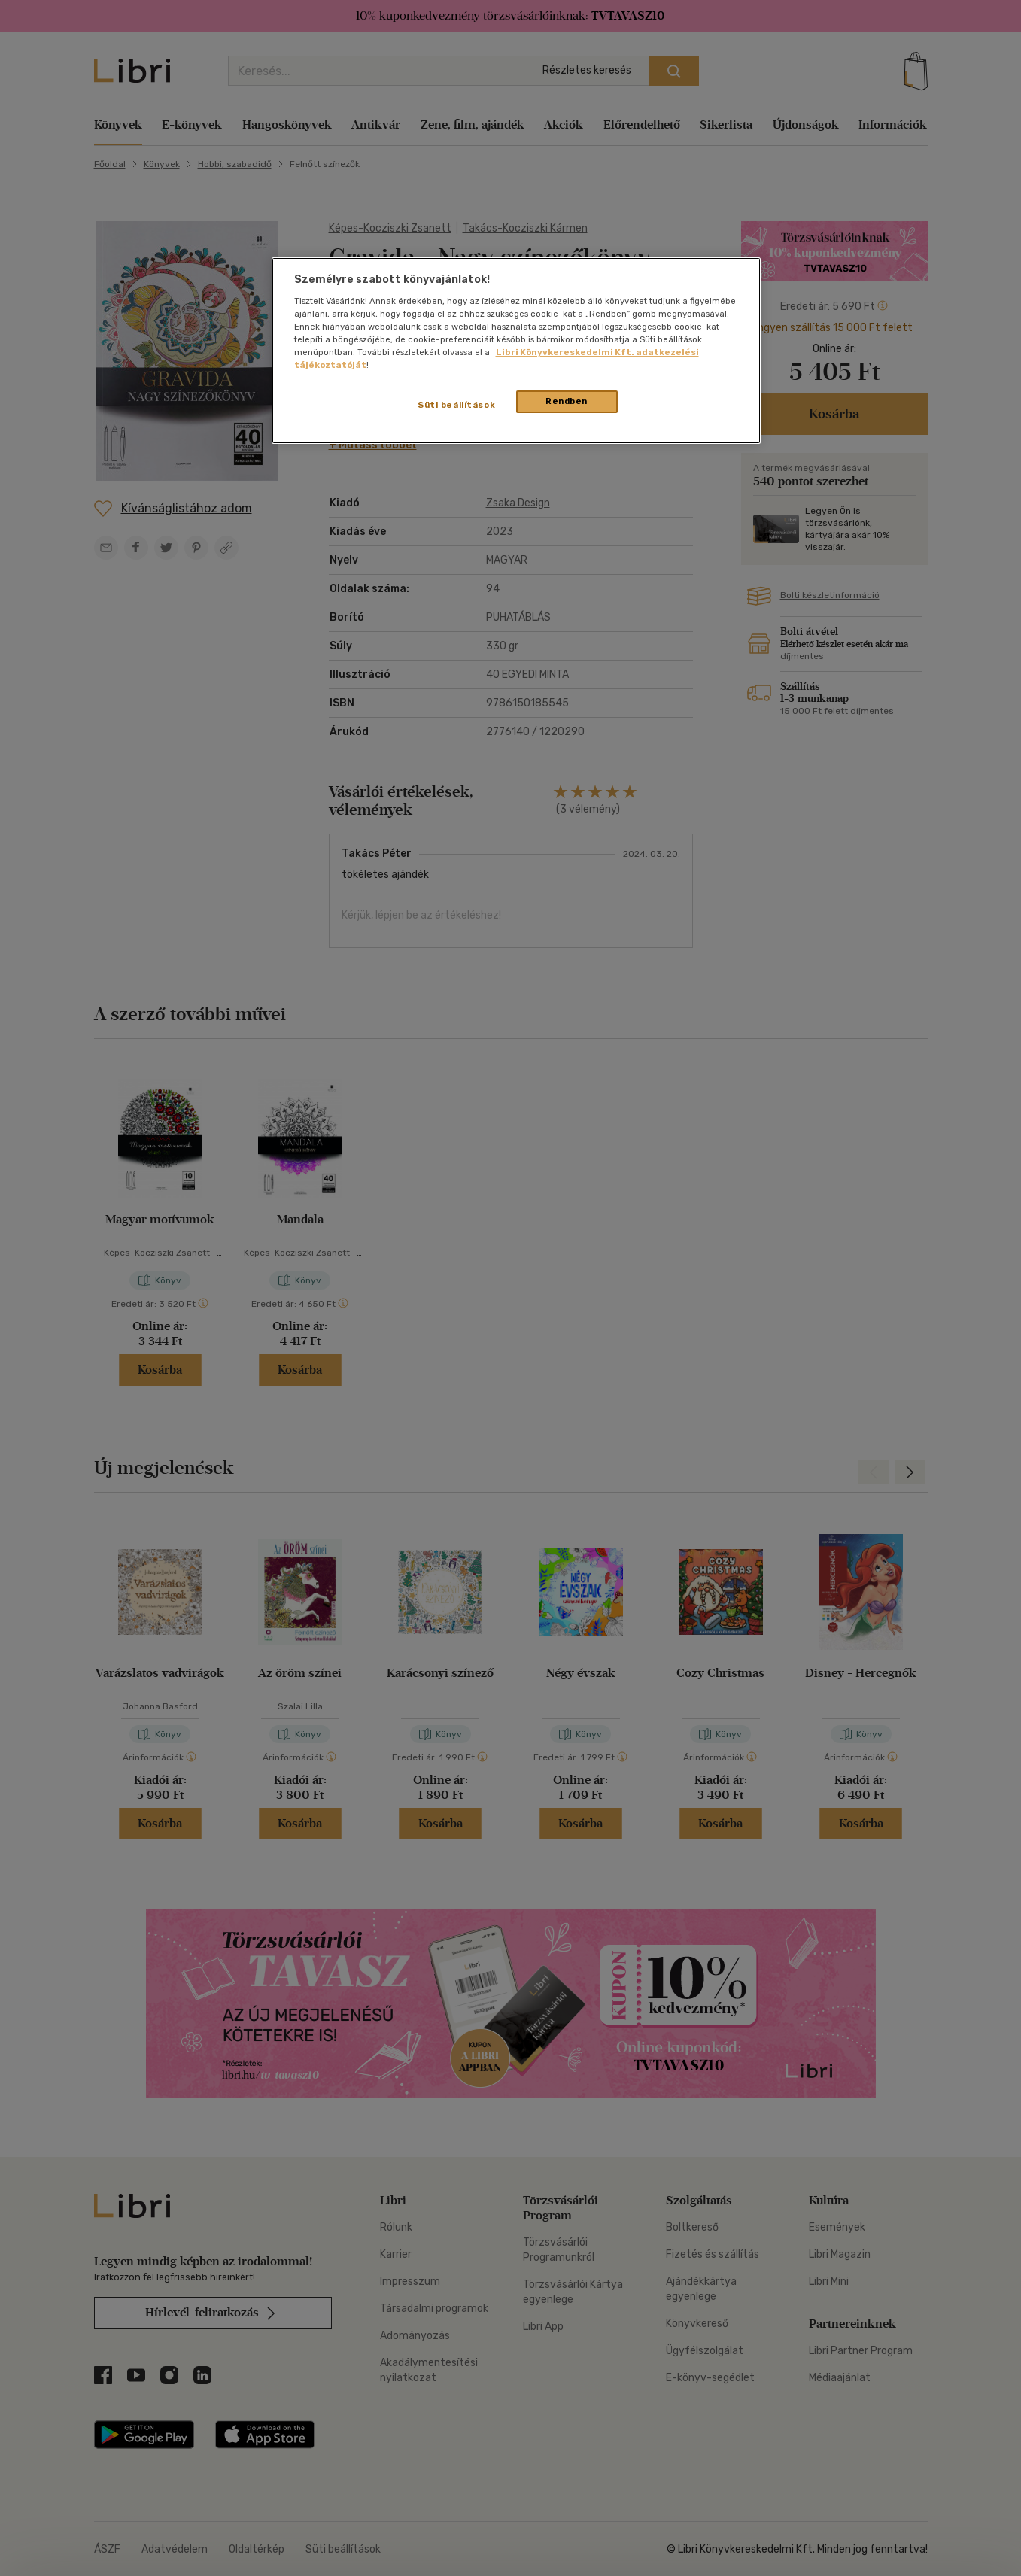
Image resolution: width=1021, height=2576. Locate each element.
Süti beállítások (456, 404)
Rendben (566, 401)
